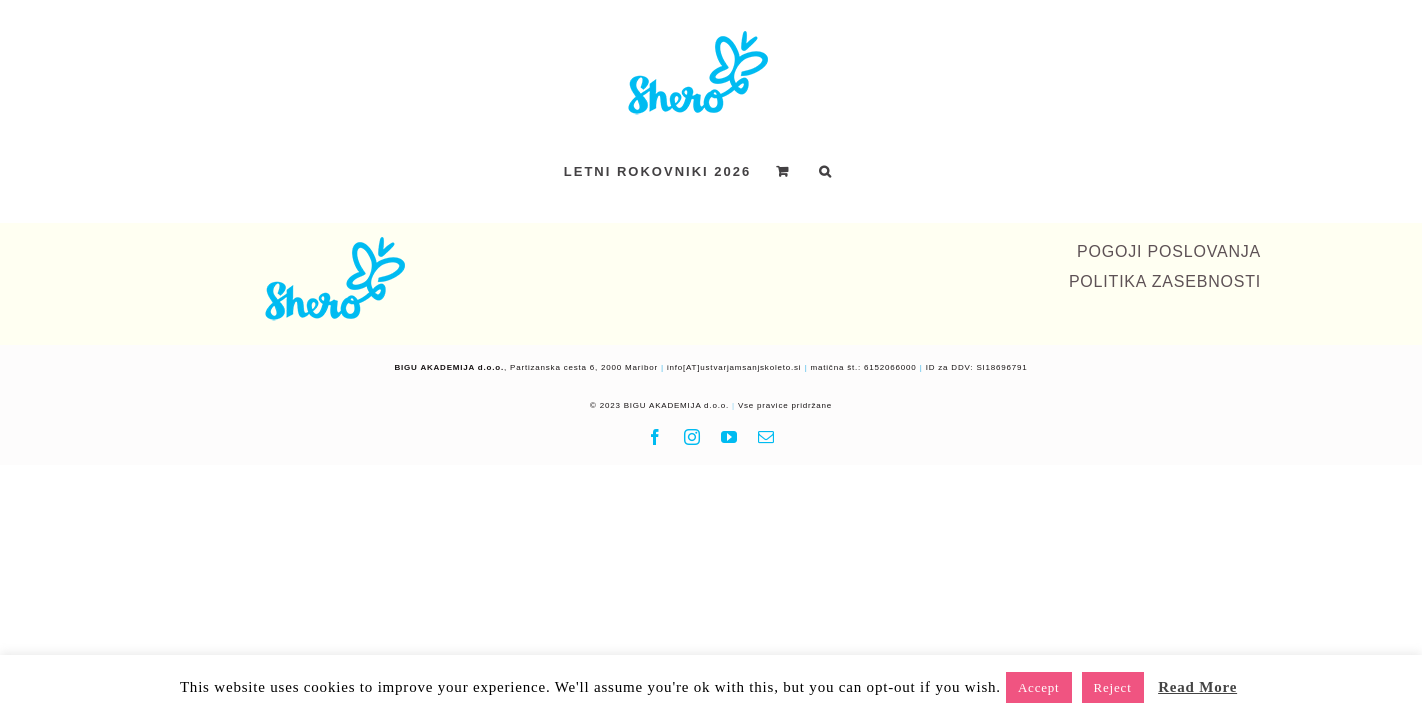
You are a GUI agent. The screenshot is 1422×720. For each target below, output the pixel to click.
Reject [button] (1113, 687)
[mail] (766, 437)
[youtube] (729, 437)
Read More (1197, 687)
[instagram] (692, 437)
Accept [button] (1039, 687)
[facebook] (655, 437)
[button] (876, 171)
